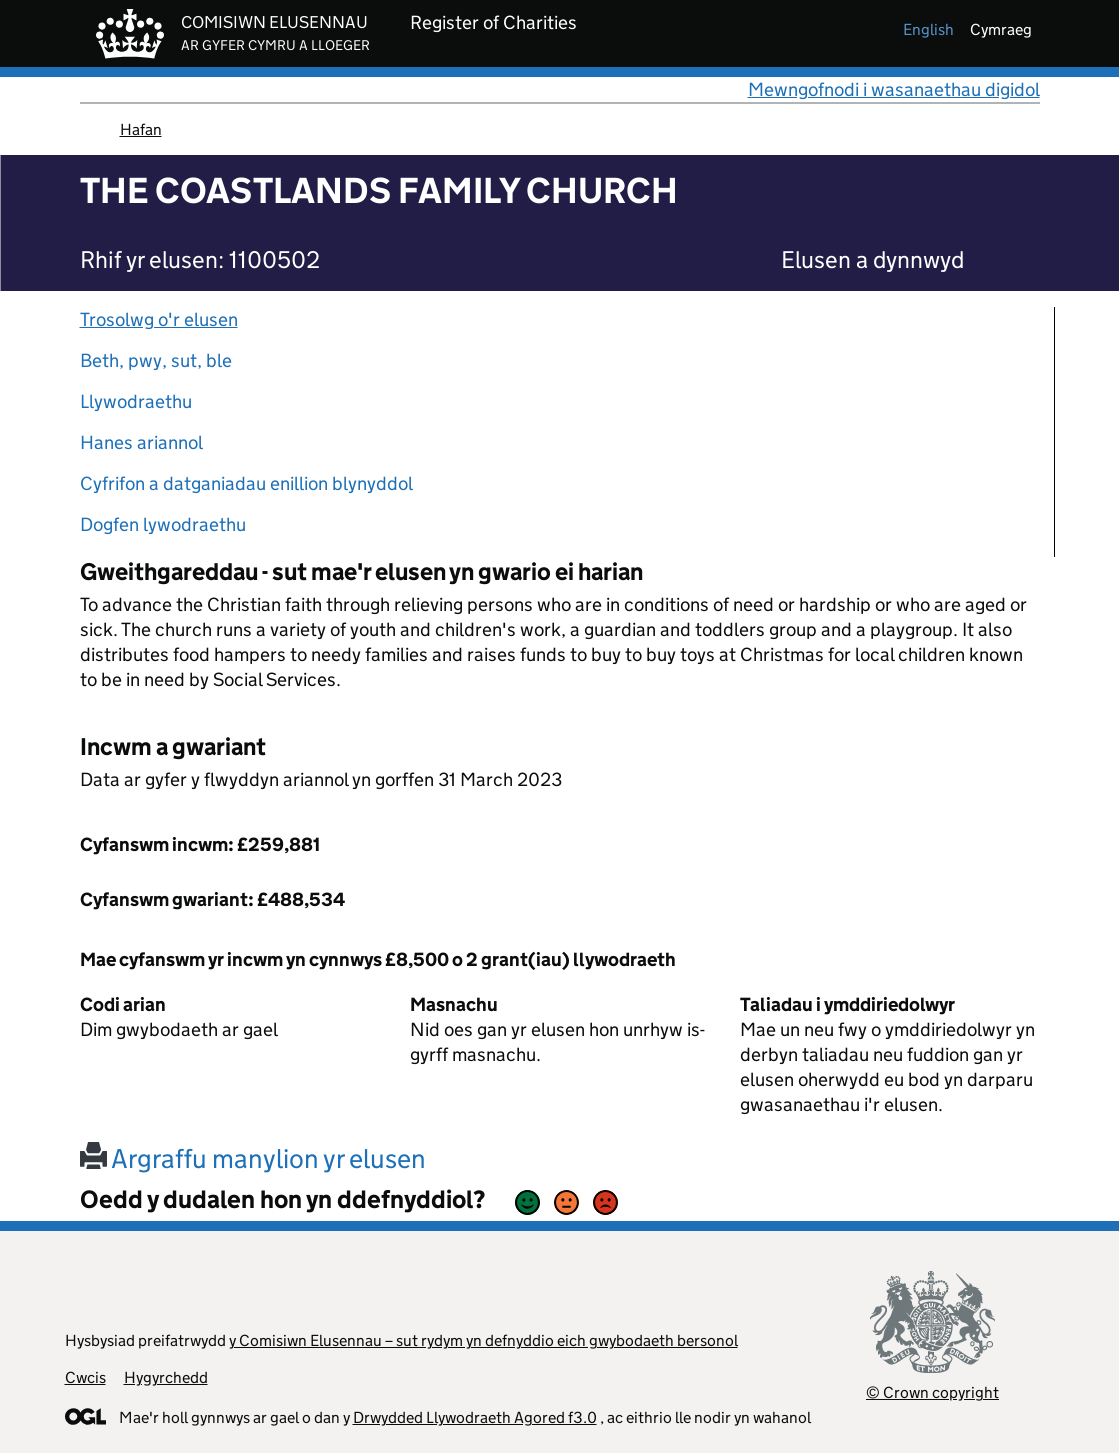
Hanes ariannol (141, 442)
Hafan (141, 129)
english (928, 29)
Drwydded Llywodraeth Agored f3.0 (475, 1417)
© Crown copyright (932, 1392)
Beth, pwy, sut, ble (156, 360)
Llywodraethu (136, 401)
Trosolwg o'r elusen (159, 319)
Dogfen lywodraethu (163, 524)
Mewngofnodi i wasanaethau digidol (894, 89)
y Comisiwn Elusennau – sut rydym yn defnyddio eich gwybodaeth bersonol (483, 1340)
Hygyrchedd (166, 1377)
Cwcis (85, 1377)
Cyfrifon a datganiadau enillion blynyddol (246, 483)
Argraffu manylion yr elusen (253, 1158)
